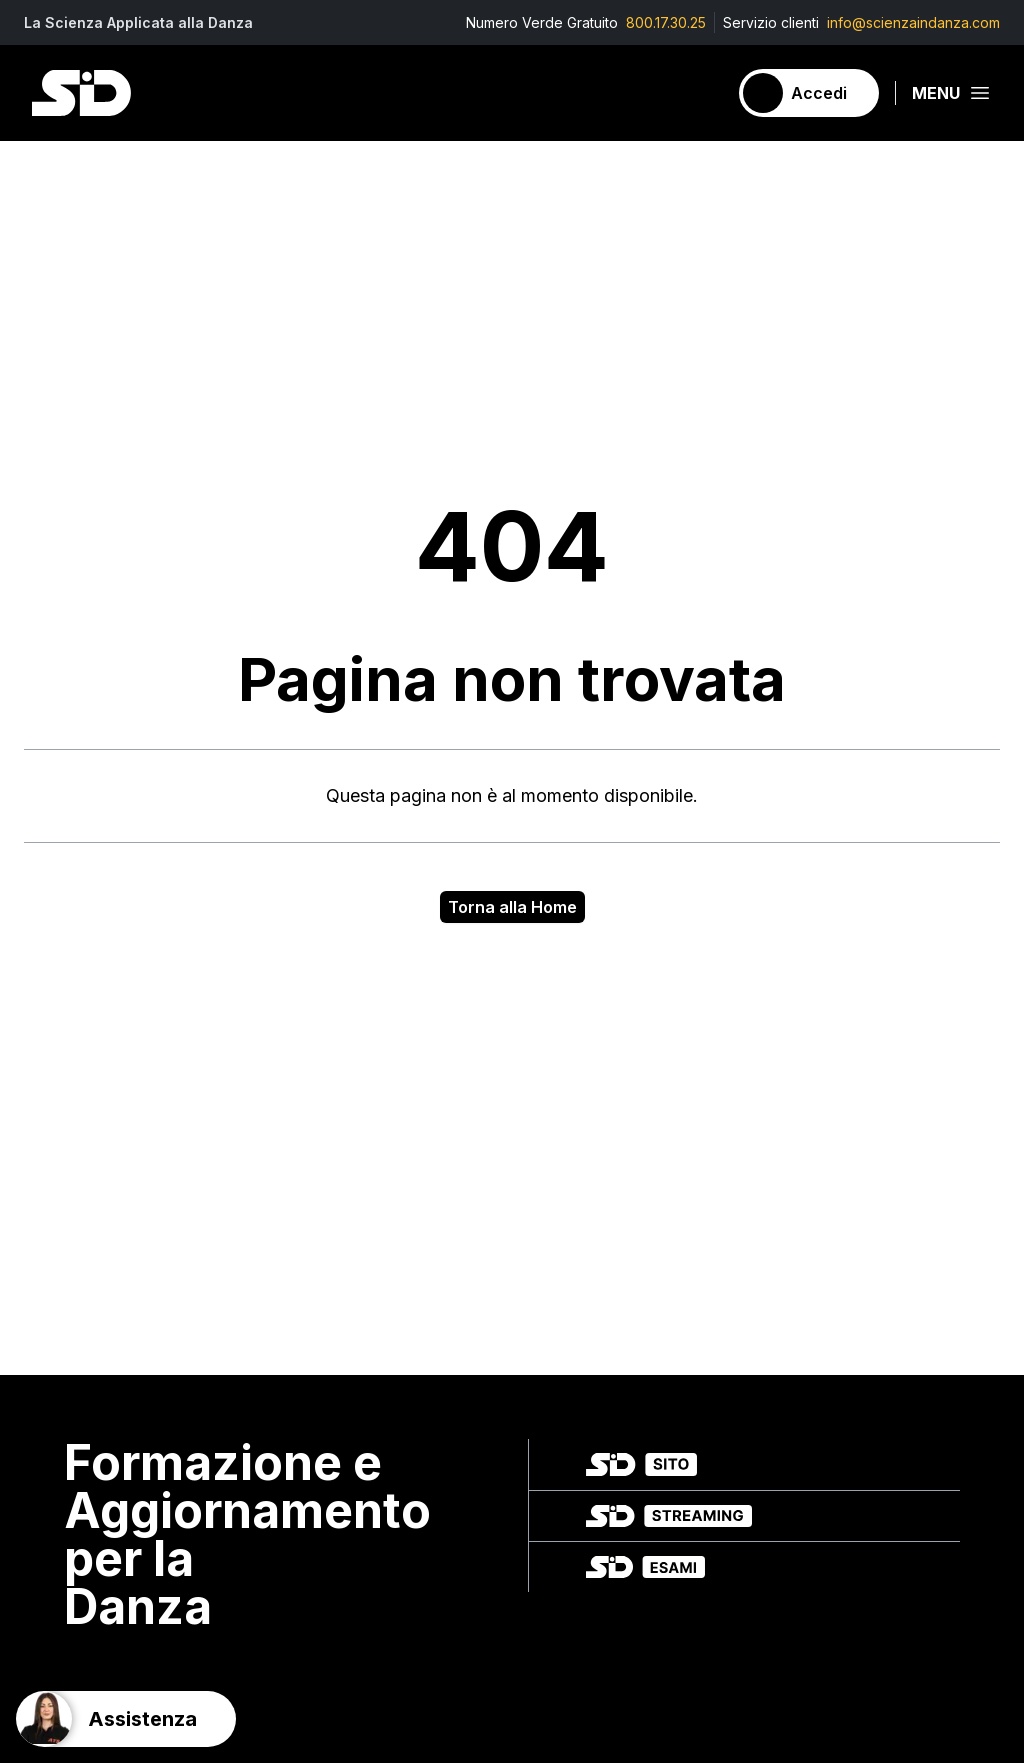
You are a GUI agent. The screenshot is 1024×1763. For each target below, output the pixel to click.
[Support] (126, 1719)
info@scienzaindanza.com (913, 22)
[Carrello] (703, 93)
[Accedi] (809, 93)
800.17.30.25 (666, 22)
